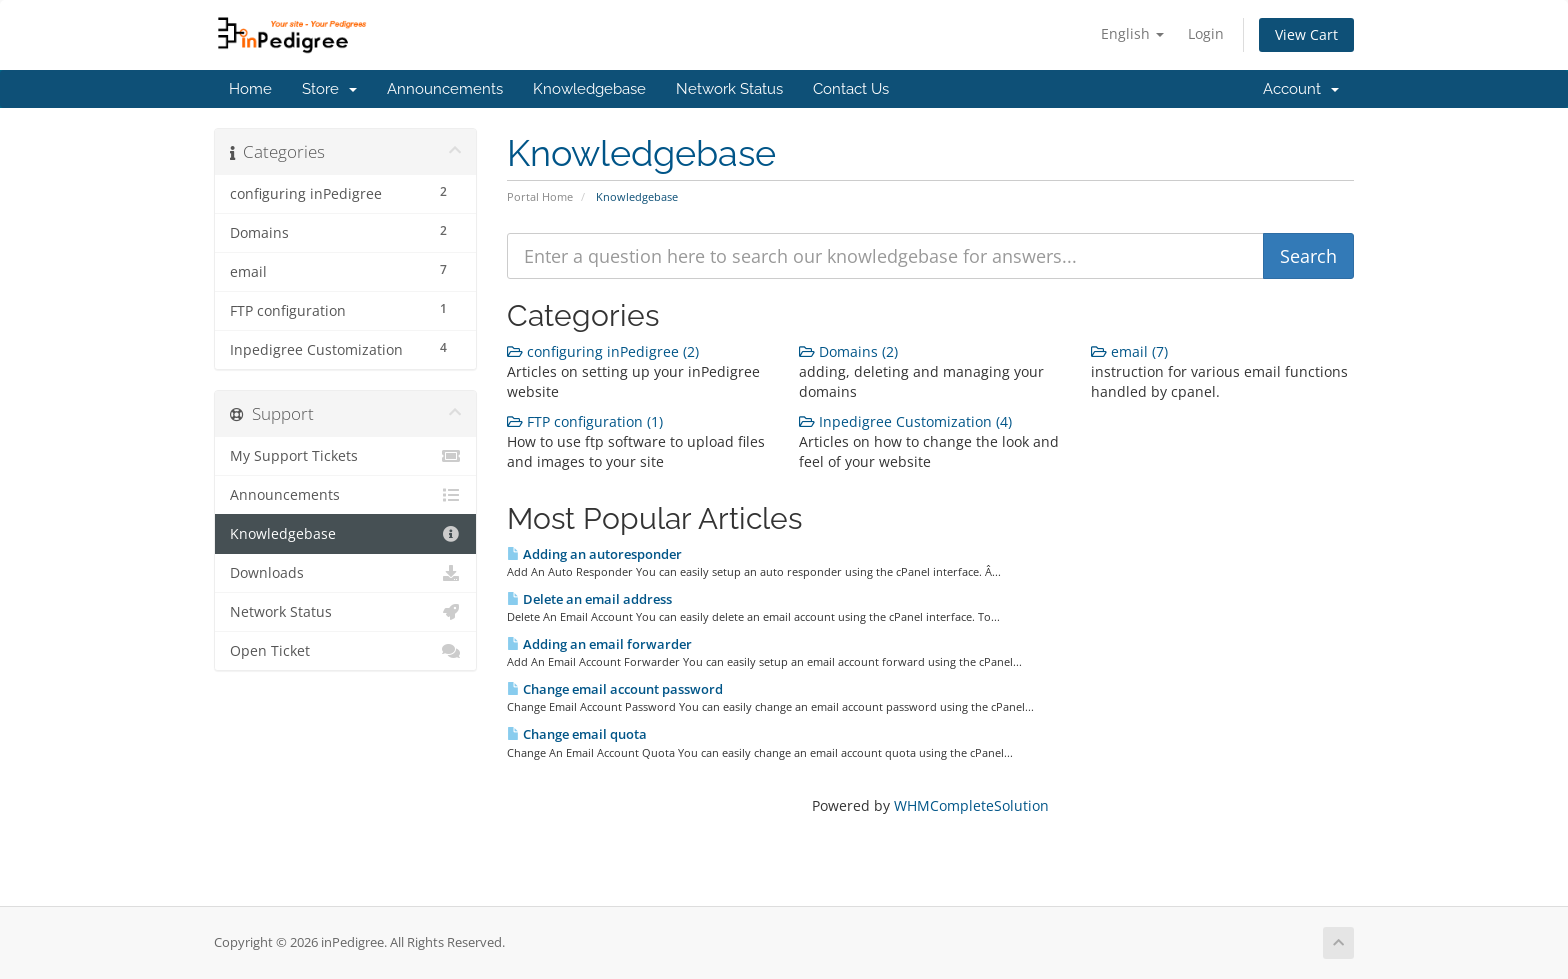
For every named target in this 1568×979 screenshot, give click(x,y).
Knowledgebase (589, 89)
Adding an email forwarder (599, 644)
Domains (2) (848, 351)
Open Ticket (345, 651)
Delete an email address (589, 599)
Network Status (729, 89)
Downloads (345, 573)
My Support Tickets (345, 456)
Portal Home (540, 196)
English (1132, 33)
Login (1206, 33)
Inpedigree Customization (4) (905, 421)
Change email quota (577, 734)
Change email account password (615, 689)
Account (1301, 89)
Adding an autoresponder (594, 554)
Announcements (445, 89)
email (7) (1129, 351)
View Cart (1306, 34)
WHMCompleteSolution (971, 805)
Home (250, 89)
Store (329, 89)
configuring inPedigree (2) (603, 351)
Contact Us (851, 89)
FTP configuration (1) (585, 421)
